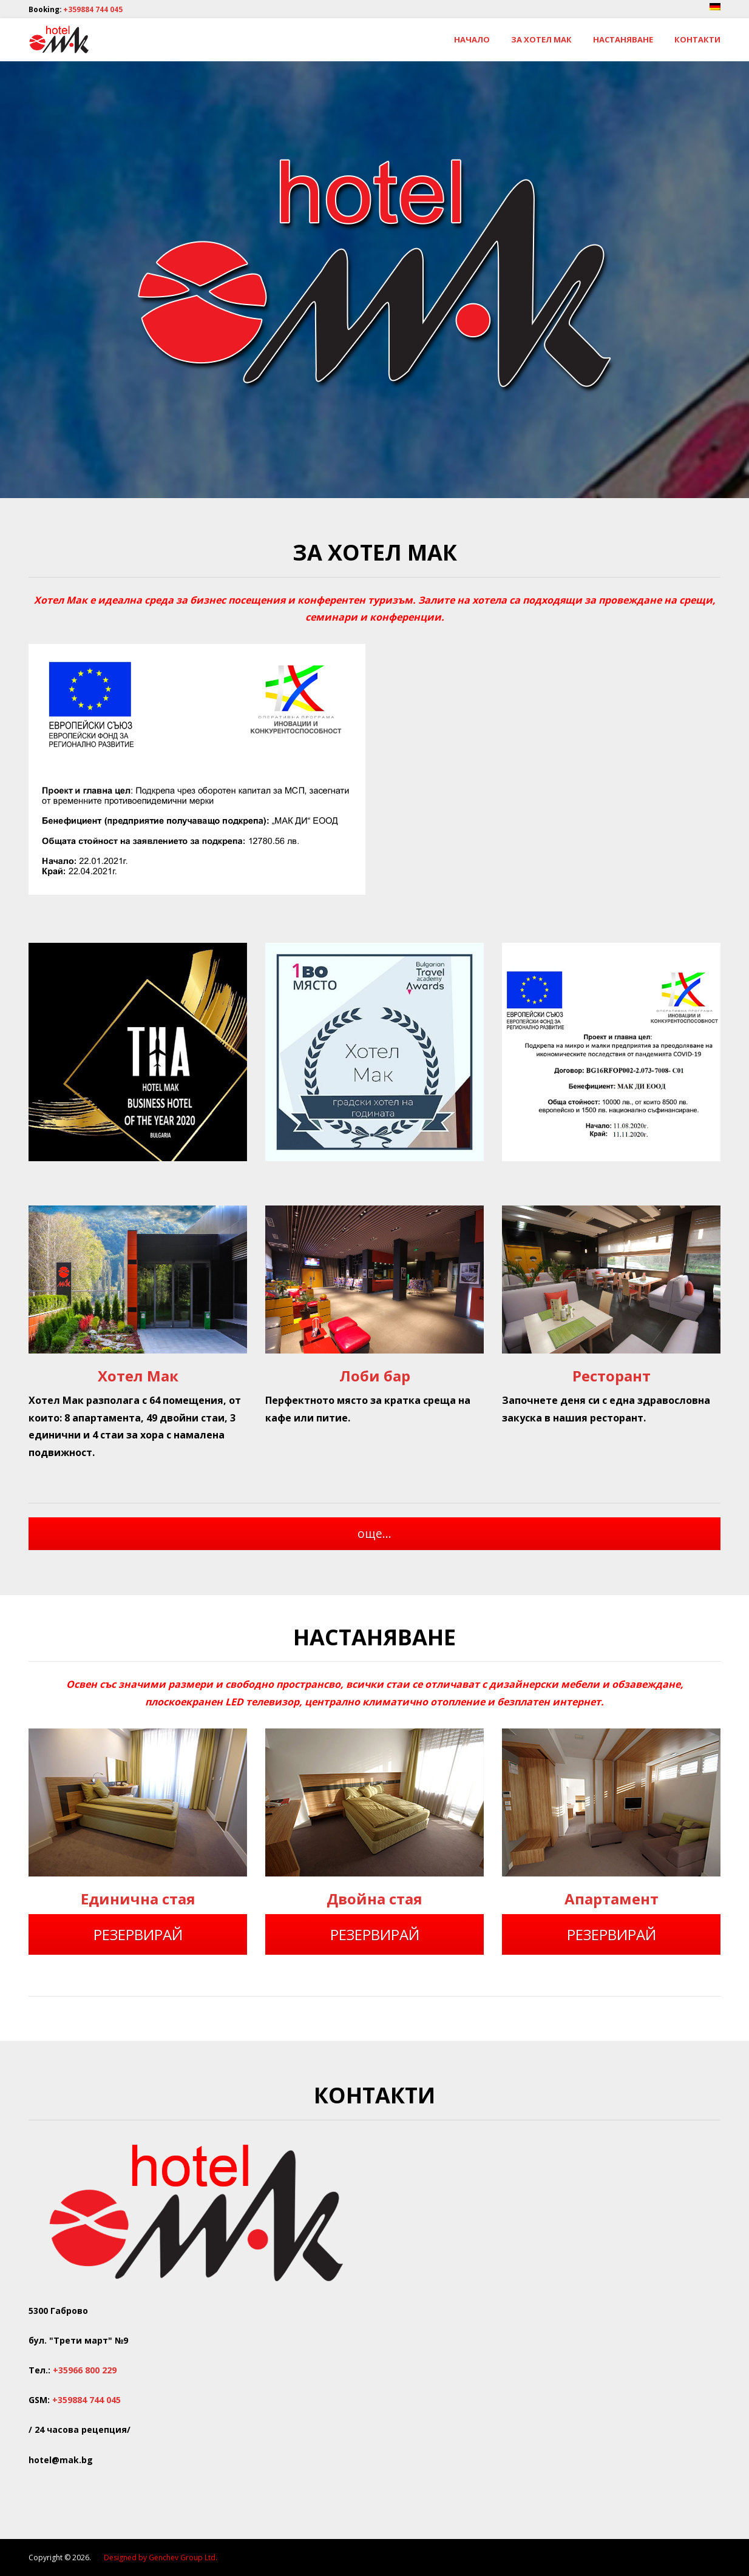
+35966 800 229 (85, 2370)
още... (374, 1533)
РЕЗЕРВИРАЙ (138, 1934)
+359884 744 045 (93, 9)
